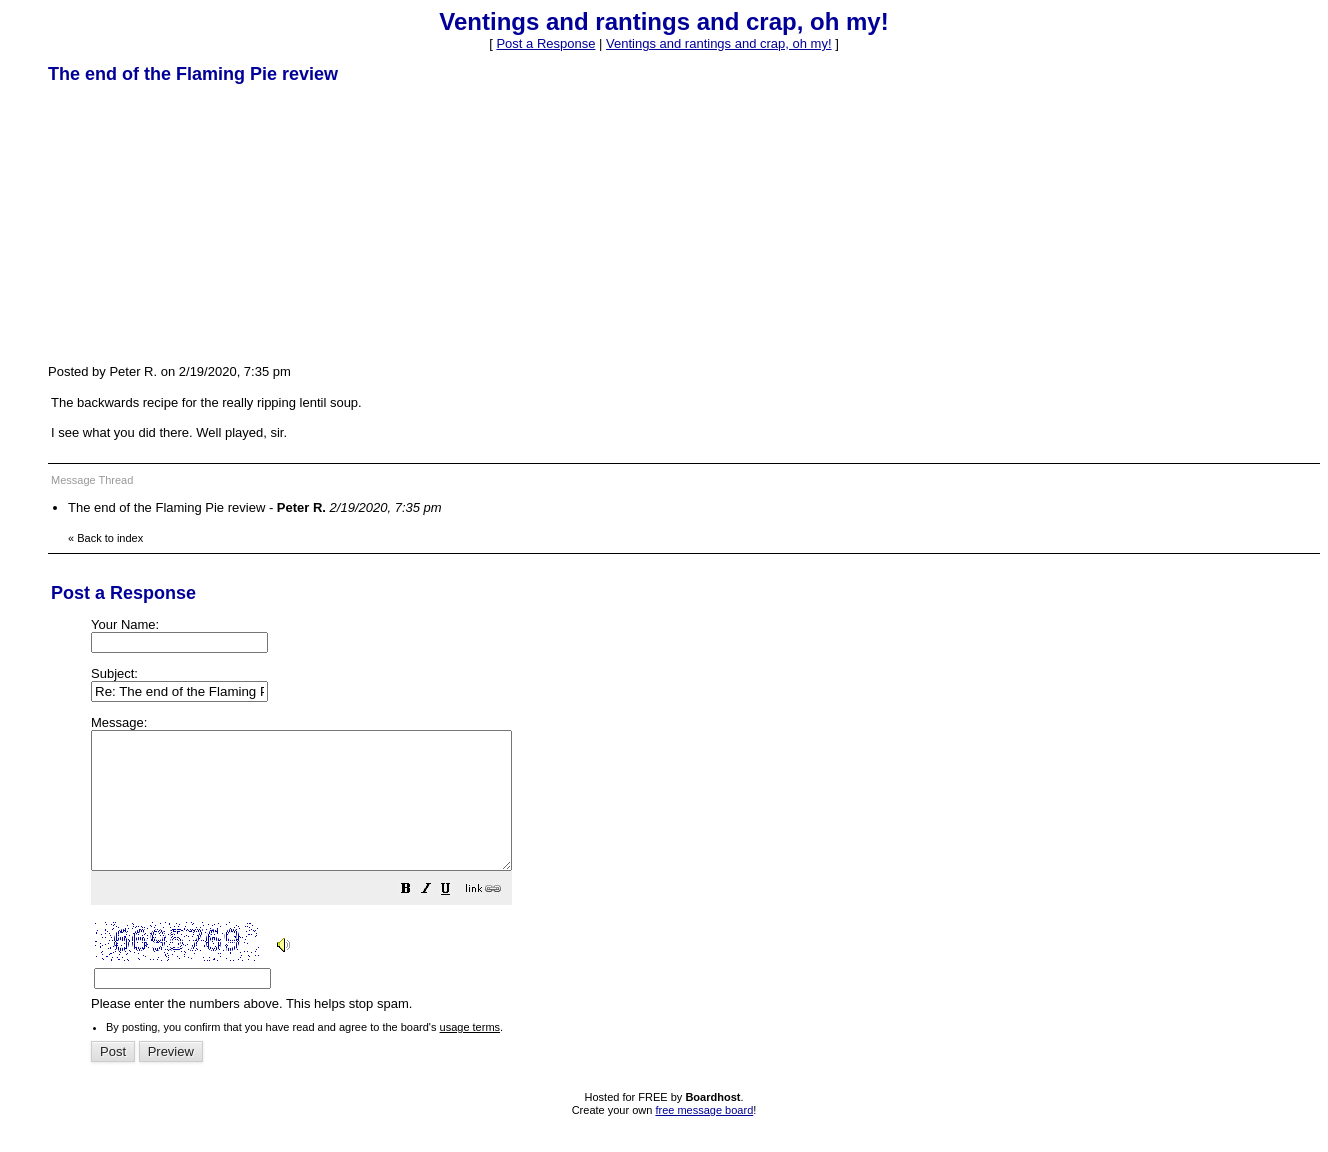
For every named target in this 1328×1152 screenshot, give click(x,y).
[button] (456, 918)
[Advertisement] (198, 223)
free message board (704, 1137)
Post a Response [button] (545, 43)
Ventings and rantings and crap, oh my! (718, 43)
